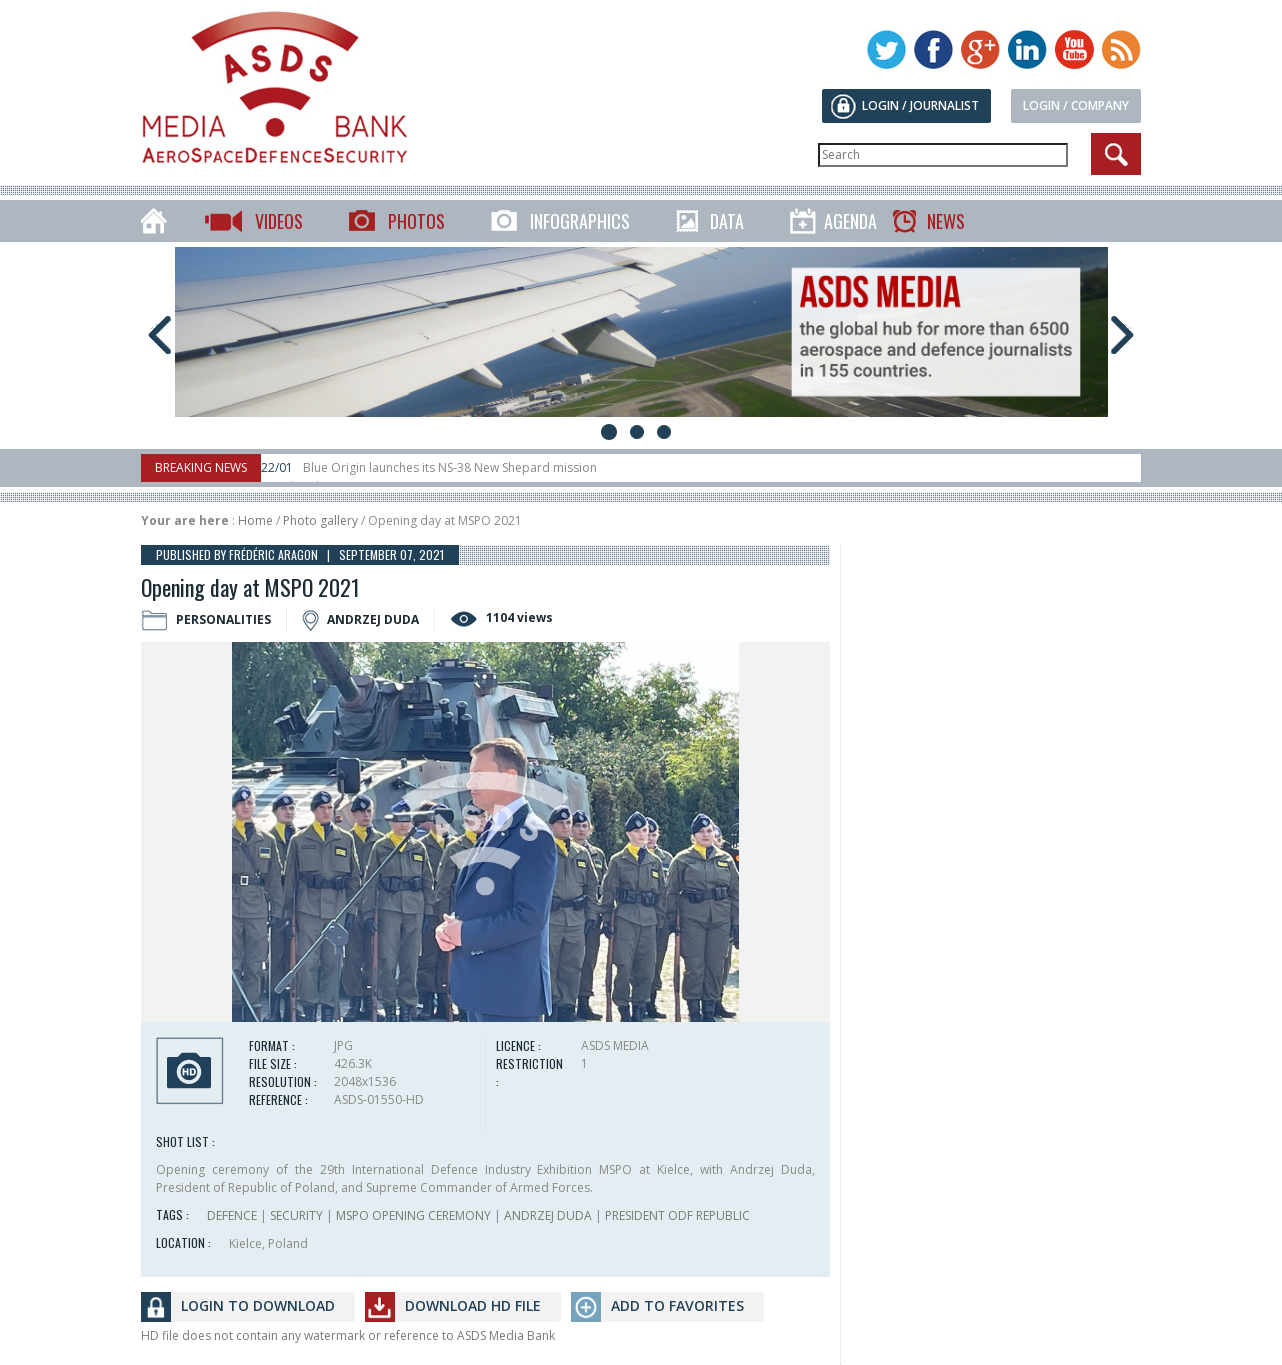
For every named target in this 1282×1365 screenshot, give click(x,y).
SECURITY (296, 1215)
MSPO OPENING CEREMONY (413, 1215)
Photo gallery (320, 520)
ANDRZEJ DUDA (548, 1215)
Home (255, 520)
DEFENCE (232, 1215)
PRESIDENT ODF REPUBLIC (677, 1215)
